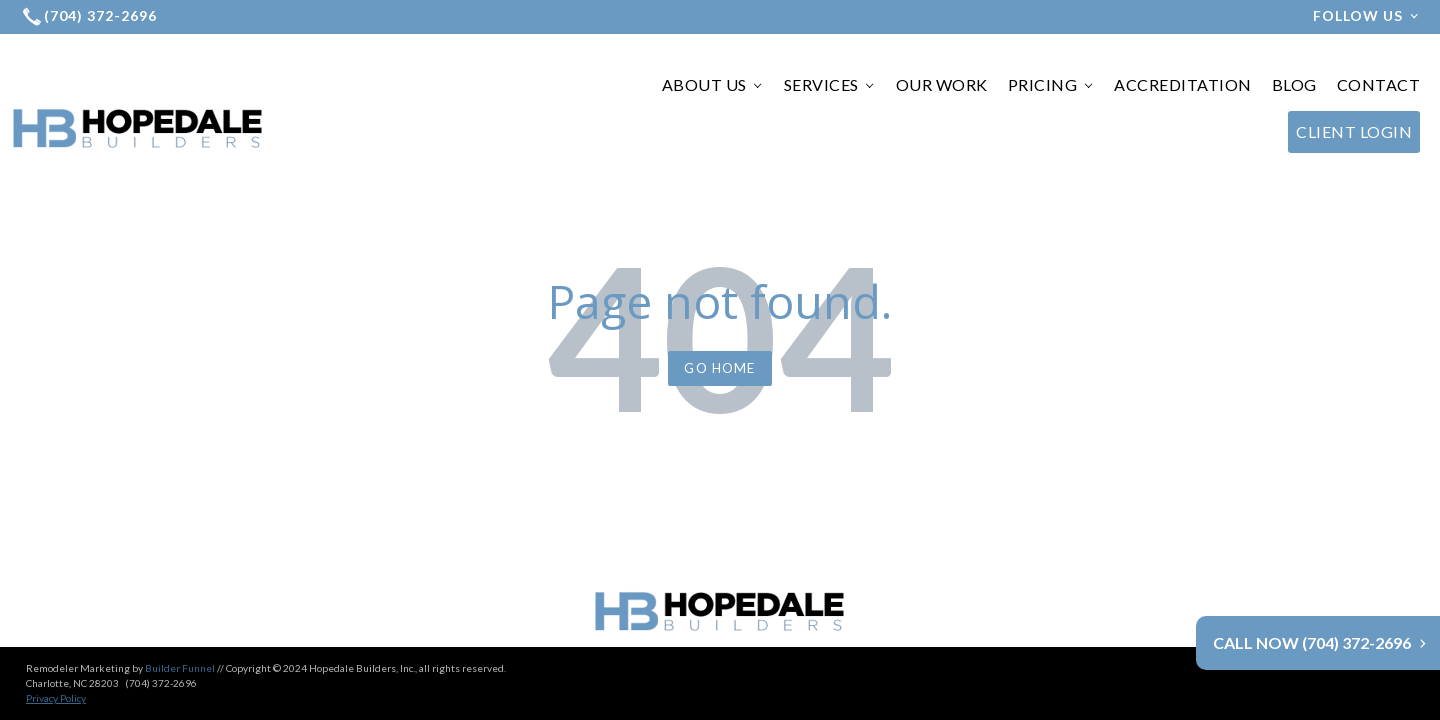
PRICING (1051, 84)
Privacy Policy (56, 658)
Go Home (719, 368)
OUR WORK (942, 84)
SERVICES (830, 84)
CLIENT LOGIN (1354, 131)
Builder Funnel (180, 628)
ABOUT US (713, 84)
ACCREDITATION (1183, 84)
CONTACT (1379, 84)
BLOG (1294, 84)
